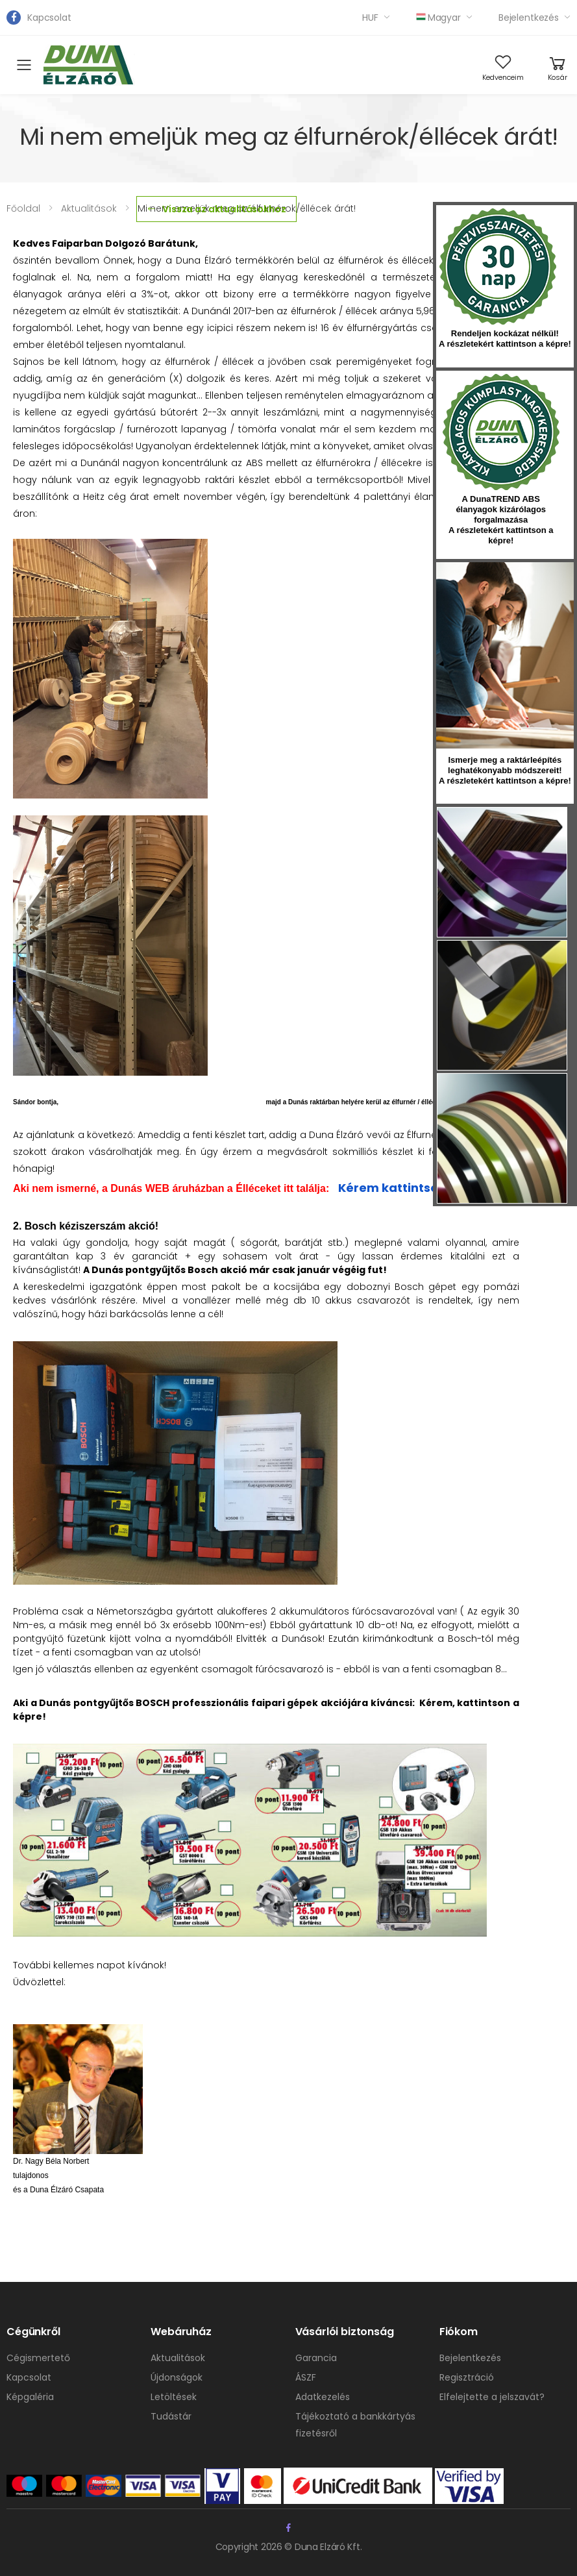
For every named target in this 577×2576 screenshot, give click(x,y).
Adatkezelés (322, 2396)
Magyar (438, 17)
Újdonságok (177, 2377)
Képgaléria (30, 2396)
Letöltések (174, 2396)
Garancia (316, 2357)
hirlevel (505, 655)
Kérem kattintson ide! (405, 1188)
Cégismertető (38, 2357)
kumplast (501, 432)
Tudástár (171, 2416)
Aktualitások (178, 2357)
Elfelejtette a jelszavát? (492, 2396)
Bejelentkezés (528, 17)
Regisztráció (466, 2377)
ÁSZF (305, 2377)
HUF (370, 17)
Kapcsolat (49, 17)
